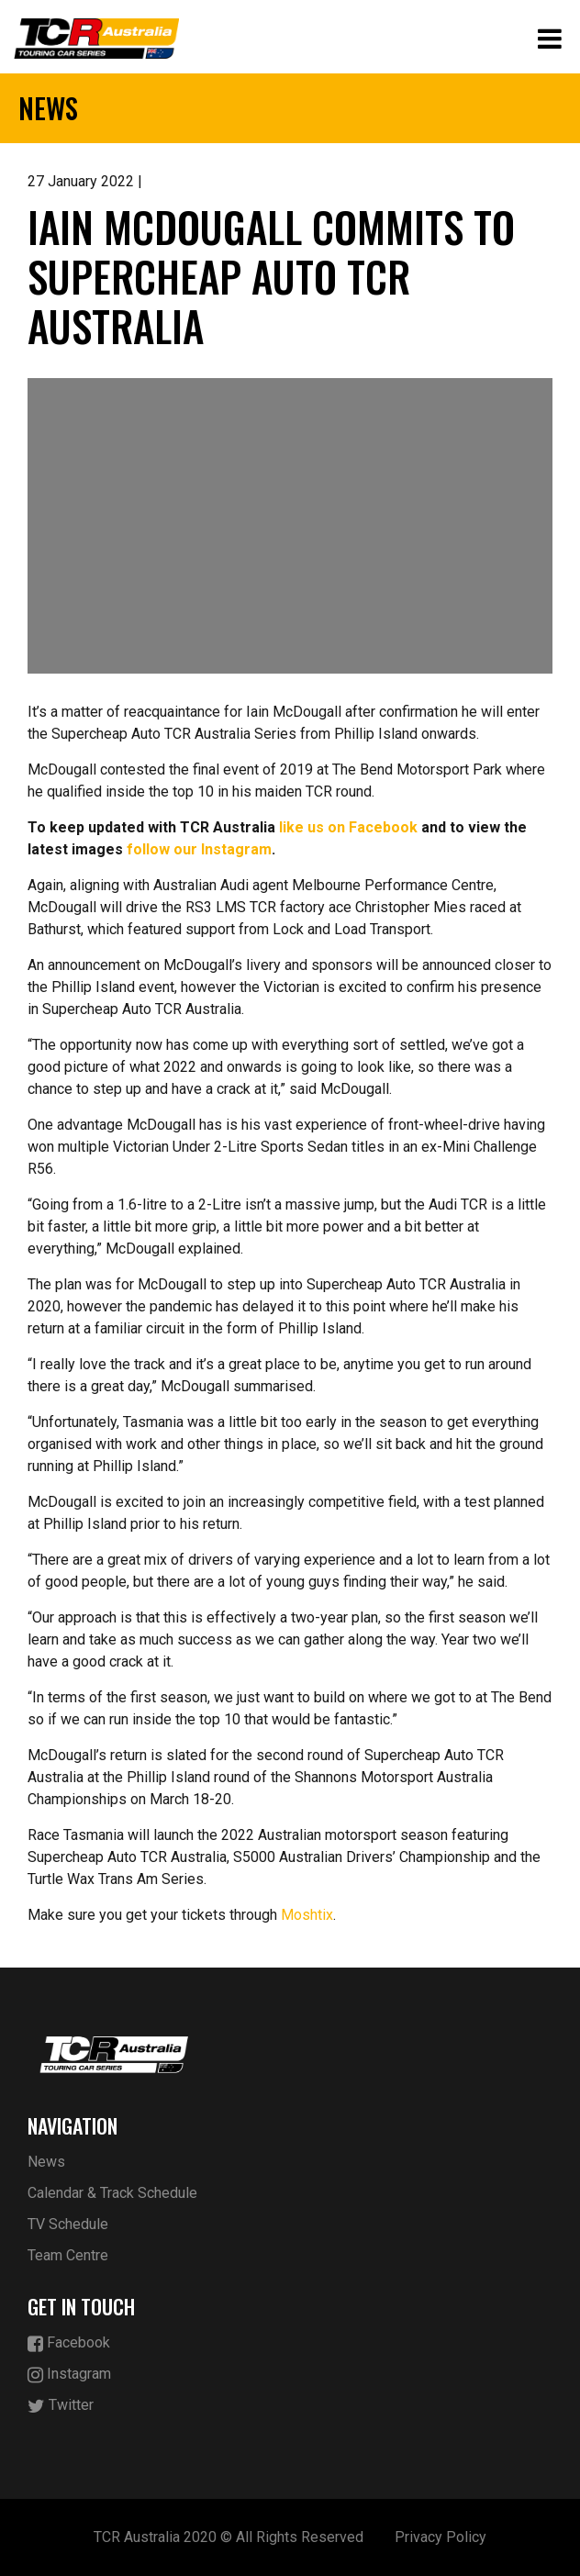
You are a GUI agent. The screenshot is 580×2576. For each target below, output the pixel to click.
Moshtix (307, 1915)
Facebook (69, 2343)
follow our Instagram (199, 849)
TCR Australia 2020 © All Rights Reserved (228, 2537)
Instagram (69, 2374)
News (46, 2161)
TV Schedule (68, 2224)
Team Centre (68, 2255)
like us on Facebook (348, 827)
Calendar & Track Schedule (112, 2193)
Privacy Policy (440, 2537)
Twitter (61, 2405)
